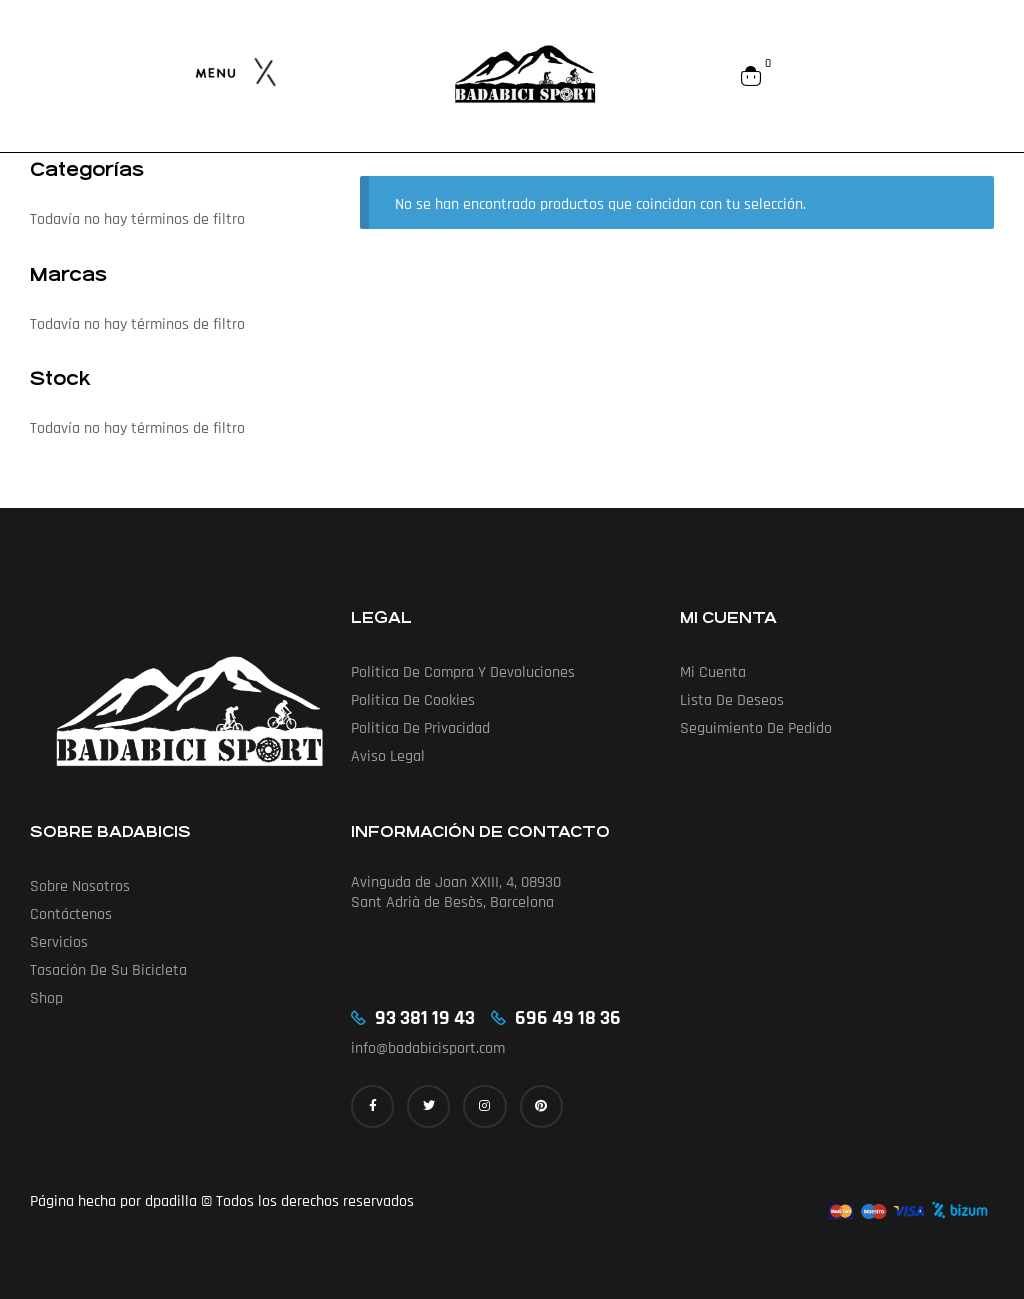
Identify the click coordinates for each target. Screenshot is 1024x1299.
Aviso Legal (388, 756)
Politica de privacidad (420, 728)
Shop (46, 998)
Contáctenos (71, 914)
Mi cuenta (713, 672)
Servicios (59, 942)
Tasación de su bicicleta (108, 970)
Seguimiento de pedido (756, 728)
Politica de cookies (413, 700)
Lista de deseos (732, 700)
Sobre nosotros (80, 886)
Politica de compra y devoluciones (463, 672)
